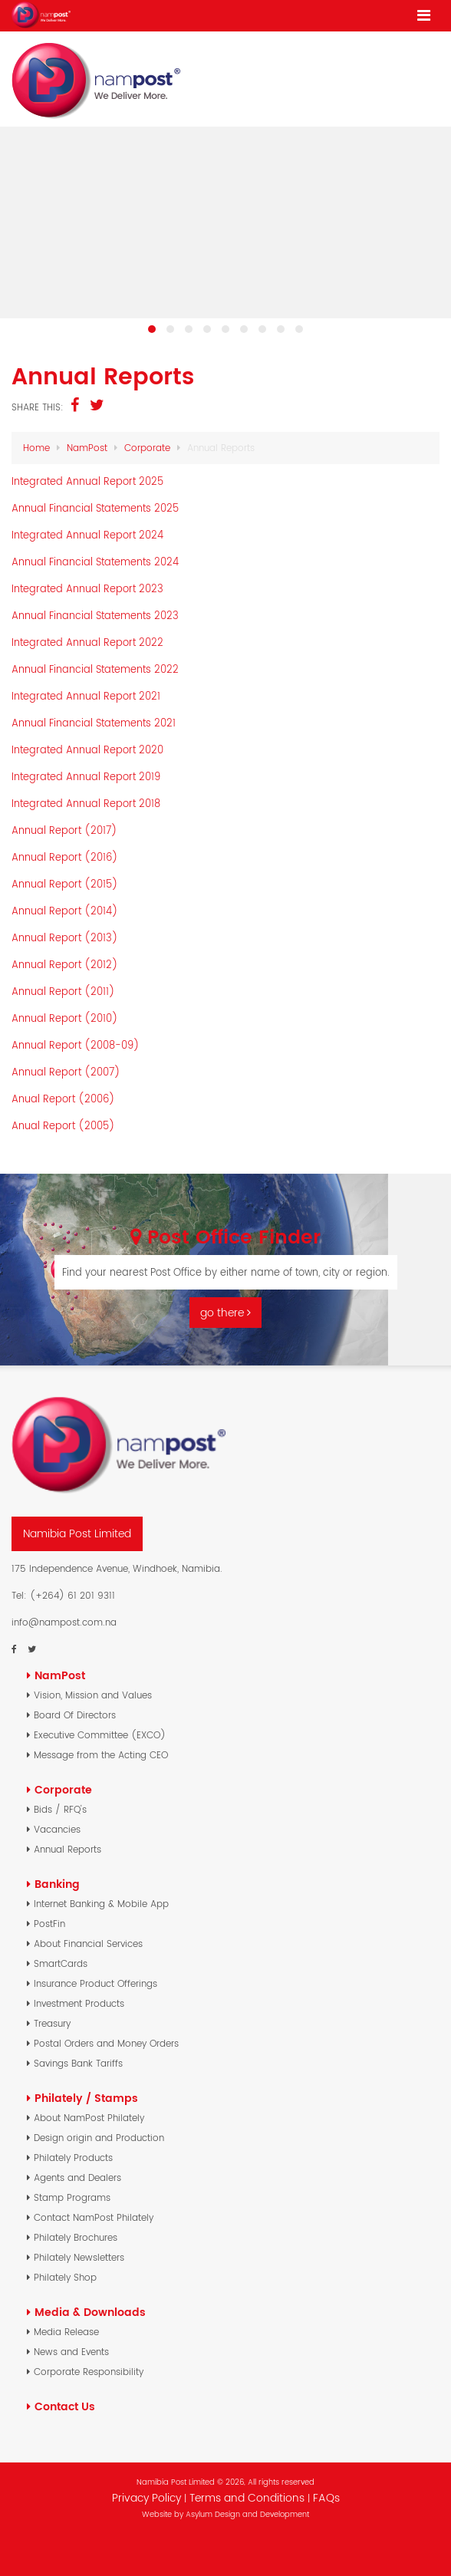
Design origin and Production (99, 2137)
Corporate (147, 447)
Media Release (66, 2331)
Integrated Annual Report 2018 (86, 803)
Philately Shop (65, 2277)
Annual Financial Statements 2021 (94, 723)
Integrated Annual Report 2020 (87, 750)
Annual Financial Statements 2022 (95, 669)
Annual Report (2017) (64, 830)
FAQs (326, 2497)
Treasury (52, 2023)
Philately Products (73, 2157)
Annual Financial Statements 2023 (95, 615)
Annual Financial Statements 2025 (95, 508)
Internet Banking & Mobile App (101, 1903)
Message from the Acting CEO (101, 1754)
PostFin (49, 1923)
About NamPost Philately (89, 2117)
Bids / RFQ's (60, 1809)
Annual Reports (67, 1849)
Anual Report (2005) (63, 1125)
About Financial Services (88, 1943)
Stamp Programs (72, 2197)
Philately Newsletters (79, 2257)
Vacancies (57, 1829)
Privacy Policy (146, 2497)
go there (225, 1312)
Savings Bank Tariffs (78, 2063)
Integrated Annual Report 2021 (86, 696)
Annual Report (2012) (65, 964)
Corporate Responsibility (88, 2371)
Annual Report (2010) (65, 1018)
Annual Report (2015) (65, 884)
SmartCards (60, 1963)
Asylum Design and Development (247, 2514)
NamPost (87, 447)
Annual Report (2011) (63, 991)
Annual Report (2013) (65, 938)
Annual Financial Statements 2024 (95, 562)
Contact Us (65, 2406)
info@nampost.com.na (64, 1622)
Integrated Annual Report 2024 (87, 535)
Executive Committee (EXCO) (100, 1734)
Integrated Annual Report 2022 (87, 642)
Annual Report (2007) (66, 1072)
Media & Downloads (90, 2312)
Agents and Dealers (77, 2177)
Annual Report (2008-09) (76, 1045)
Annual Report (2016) (65, 857)
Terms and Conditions (248, 2497)
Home (36, 447)
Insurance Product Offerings (95, 1983)
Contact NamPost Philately (93, 2217)
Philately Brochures (75, 2237)
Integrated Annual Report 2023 (87, 588)
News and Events (71, 2351)
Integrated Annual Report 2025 (87, 481)
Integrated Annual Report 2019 (86, 776)
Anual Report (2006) (63, 1099)
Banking (57, 1884)
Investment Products (79, 2003)
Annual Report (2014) (65, 911)
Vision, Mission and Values (93, 1694)
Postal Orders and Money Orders (106, 2043)
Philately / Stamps (86, 2098)
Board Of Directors (75, 1714)
